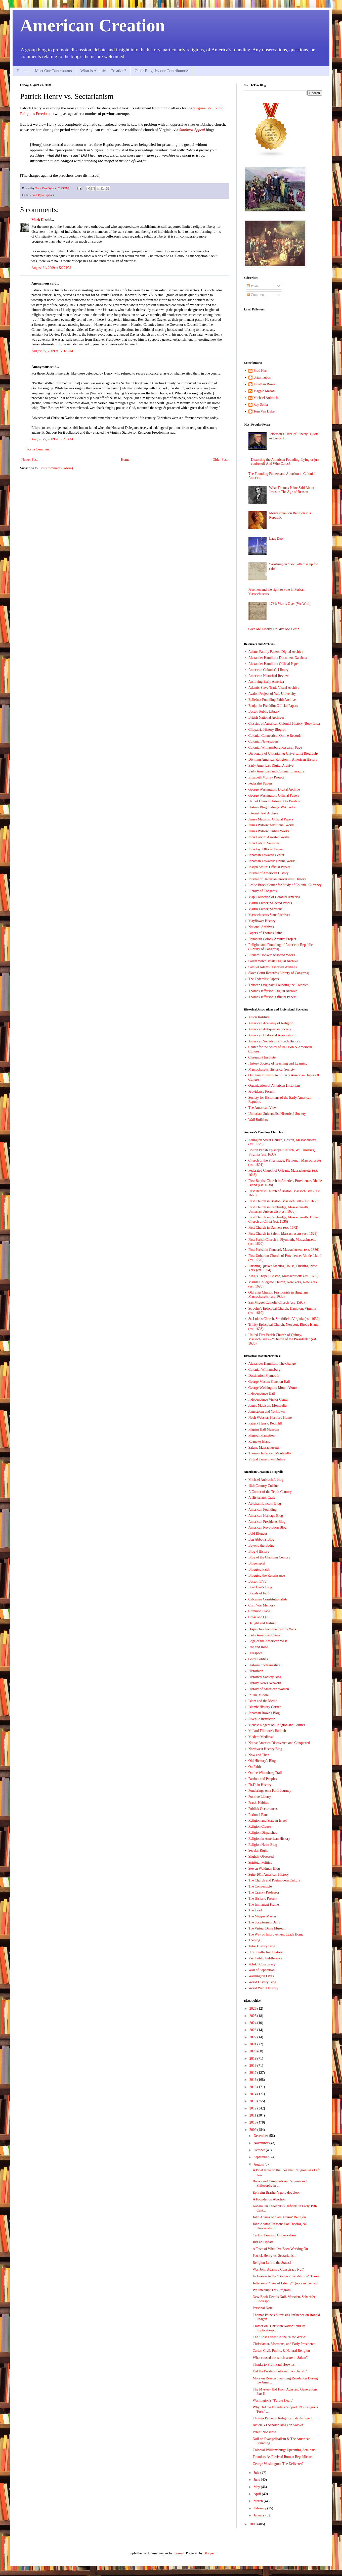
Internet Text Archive (263, 813)
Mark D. (37, 220)
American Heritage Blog (265, 1515)
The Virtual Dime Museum (267, 1928)
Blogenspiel (256, 1563)
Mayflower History (262, 921)
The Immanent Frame (263, 1904)
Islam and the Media (262, 1701)
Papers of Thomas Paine (265, 933)
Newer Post (29, 460)
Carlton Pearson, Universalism (274, 2235)
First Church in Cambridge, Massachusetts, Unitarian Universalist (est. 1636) (278, 1209)
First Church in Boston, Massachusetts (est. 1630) (283, 1201)
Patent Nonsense (264, 2432)
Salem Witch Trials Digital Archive (273, 961)
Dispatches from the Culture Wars (272, 1629)
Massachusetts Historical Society (271, 1069)
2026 (253, 2008)
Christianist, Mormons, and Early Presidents (284, 2344)
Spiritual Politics (260, 1862)
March (258, 2501)
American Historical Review (268, 676)
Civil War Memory (261, 1605)
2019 (253, 2058)
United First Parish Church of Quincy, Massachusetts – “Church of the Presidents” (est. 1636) (282, 1339)
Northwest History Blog (265, 1749)
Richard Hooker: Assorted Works (271, 955)
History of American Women (268, 1689)
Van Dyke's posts (43, 195)
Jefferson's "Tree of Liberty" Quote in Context (285, 2283)
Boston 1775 (257, 1581)
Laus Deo (276, 538)
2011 (253, 2115)
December (261, 2136)
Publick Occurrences (263, 1809)
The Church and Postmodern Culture (274, 1880)
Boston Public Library (264, 711)
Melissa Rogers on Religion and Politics (276, 1725)
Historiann (255, 1671)
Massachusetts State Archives (269, 915)
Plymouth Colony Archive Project (272, 939)
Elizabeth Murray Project (266, 777)
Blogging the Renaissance (266, 1575)
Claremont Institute (262, 1057)
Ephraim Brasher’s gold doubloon (277, 2192)
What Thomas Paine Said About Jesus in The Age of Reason (291, 490)
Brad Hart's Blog (260, 1587)
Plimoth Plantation (261, 1435)
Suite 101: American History (268, 1874)
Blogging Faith (259, 1569)
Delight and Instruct (262, 1623)
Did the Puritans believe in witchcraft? (280, 2371)
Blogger (209, 2553)
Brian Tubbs (262, 377)
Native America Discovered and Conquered (279, 1743)
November (261, 2143)
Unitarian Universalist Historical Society (277, 1114)
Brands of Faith (259, 1593)
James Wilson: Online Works (268, 831)
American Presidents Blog (266, 1522)
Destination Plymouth (263, 1375)
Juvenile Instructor (261, 1719)
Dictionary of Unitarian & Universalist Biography (283, 753)
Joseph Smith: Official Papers (269, 867)
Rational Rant (258, 1815)
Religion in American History (269, 1839)
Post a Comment (38, 449)
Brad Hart (260, 371)
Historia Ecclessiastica (264, 1665)
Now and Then (258, 1755)
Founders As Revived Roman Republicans (282, 2457)
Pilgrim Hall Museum (263, 1429)
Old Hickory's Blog (262, 1761)
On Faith (254, 1767)
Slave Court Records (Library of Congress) (278, 973)
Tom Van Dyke (264, 411)
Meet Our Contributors (53, 71)
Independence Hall (261, 1393)
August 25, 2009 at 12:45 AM (52, 439)
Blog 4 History (258, 1551)
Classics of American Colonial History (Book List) (284, 723)
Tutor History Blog (261, 1946)
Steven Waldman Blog (264, 1868)
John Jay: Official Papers (266, 849)
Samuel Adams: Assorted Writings (272, 967)
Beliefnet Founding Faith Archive (272, 700)
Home (21, 71)
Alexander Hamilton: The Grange (272, 1363)
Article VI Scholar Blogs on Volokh (278, 2425)
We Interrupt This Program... (273, 2290)
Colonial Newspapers (263, 741)
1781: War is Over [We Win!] (290, 604)
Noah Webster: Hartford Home (270, 1417)
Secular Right (258, 1850)
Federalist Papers (260, 783)
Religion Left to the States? (272, 2263)
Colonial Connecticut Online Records (274, 736)
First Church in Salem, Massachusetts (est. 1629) (283, 1233)
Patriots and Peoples (262, 1779)
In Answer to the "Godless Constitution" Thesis (286, 2276)
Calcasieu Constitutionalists (268, 1599)
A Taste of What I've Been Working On (280, 2249)
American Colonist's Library (268, 670)
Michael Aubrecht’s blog (265, 1480)
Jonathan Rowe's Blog (264, 1713)
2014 (253, 2094)
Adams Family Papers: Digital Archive (275, 652)
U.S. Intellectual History (265, 1952)
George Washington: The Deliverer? (278, 2464)
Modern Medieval (261, 1737)
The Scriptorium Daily (264, 1922)
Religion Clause (259, 1826)
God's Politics (258, 1659)
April (257, 2494)
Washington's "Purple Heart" (273, 2400)
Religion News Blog (262, 1845)
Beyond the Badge (261, 1545)
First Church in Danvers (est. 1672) (273, 1227)
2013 (253, 2101)
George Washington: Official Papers (273, 795)
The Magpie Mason (262, 1916)
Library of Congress (262, 891)
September (261, 2157)
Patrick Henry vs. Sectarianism (274, 2256)
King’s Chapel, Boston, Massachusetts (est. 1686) (283, 1276)
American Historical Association (271, 1035)
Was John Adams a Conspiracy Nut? (278, 2269)
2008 (253, 2524)
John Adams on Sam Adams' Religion (279, 2217)
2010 (253, 2122)
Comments (256, 295)
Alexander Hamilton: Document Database (278, 658)
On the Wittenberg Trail (265, 1773)
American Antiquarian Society (269, 1029)
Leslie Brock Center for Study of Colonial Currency (285, 885)
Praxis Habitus (258, 1803)
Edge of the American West (267, 1641)
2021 (253, 2044)
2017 (253, 2073)
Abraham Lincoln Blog (264, 1503)
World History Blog (262, 1982)
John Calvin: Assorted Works (268, 837)
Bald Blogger (257, 1533)
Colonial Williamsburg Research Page (275, 747)
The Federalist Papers (263, 979)
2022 (253, 2037)
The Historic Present (262, 1898)
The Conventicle (260, 1886)
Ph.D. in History (260, 1785)
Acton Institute (259, 1017)
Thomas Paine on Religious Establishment (282, 2418)
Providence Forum (261, 1091)
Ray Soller (261, 404)
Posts (252, 286)
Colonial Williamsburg (264, 1369)
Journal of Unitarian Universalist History (277, 879)
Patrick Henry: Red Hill (265, 1423)
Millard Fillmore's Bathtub (267, 1731)
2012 (253, 2108)
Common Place (259, 1611)
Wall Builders (258, 1120)
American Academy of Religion (270, 1023)
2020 (253, 2051)
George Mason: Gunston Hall (269, 1382)
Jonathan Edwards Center (266, 855)
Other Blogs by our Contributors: (161, 71)
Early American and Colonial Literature (276, 771)
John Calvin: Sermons (264, 843)
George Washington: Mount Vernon (273, 1388)
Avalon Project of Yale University (272, 694)
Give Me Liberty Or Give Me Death (273, 629)
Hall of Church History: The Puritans (274, 801)
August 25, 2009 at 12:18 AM (52, 351)
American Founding (262, 1509)
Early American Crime (264, 1635)
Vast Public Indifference (265, 1958)
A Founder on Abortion (269, 2199)
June (257, 2479)
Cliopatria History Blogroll (267, 729)
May (257, 2487)
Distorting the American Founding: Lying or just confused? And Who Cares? (285, 462)
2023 (253, 2030)
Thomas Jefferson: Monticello (269, 1453)
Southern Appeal (192, 129)
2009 (253, 2130)
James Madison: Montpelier (268, 1405)
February (260, 2508)
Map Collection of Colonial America (274, 897)
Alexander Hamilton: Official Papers (274, 664)
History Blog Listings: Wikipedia (271, 807)
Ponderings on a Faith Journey (269, 1790)
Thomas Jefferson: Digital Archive (272, 991)
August (259, 2164)
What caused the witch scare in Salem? (280, 2358)
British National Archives (266, 717)
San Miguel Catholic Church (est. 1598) (276, 1302)
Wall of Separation (261, 1970)
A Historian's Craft (261, 1497)
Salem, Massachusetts (263, 1447)
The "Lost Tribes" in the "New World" (280, 2337)
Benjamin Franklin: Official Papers (273, 706)
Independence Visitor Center (268, 1399)
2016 (253, 2080)
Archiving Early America (266, 681)
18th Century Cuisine (263, 1486)
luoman (179, 2553)
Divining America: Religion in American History (282, 759)
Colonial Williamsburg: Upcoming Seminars (284, 2450)
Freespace (255, 1653)
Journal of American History (268, 873)
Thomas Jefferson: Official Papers (272, 997)
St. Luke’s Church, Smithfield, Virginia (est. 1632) (284, 1319)
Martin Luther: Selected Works (270, 903)
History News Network (264, 1683)
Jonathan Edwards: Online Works (271, 861)
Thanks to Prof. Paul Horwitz (273, 2364)
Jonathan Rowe (264, 384)
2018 (253, 2065)
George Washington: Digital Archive (274, 789)
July (256, 2472)
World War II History (263, 1988)
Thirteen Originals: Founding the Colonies (278, 985)
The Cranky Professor (263, 1892)
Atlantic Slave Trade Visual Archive (273, 687)
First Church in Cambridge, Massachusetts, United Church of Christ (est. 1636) (284, 1219)
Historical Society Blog (264, 1677)
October (259, 2150)
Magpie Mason (264, 391)
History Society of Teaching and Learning (278, 1063)
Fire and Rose (258, 1647)
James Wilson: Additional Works (271, 825)
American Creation (92, 25)
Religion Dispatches (262, 1832)
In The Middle (258, 1695)
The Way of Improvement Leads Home (276, 1934)
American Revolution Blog (267, 1527)
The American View (262, 1108)
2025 (253, 2016)
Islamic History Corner (264, 1707)
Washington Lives (261, 1976)
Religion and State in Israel (267, 1820)
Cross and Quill (259, 1617)
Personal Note (263, 2308)
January (259, 2515)
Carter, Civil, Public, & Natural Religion (281, 2351)
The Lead (255, 1910)
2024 (253, 2023)
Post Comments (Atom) (56, 468)
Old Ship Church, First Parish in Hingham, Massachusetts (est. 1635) (278, 1295)
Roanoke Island (259, 1441)
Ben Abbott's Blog (261, 1539)
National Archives (261, 927)
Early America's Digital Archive (270, 765)
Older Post (220, 460)
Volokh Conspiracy (261, 1964)
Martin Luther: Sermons (265, 909)
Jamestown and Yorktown (266, 1411)
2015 (253, 2087)
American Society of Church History (274, 1041)
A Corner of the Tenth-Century (270, 1492)
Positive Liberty (259, 1797)
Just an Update (263, 2242)
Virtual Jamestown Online (266, 1459)
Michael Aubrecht (266, 398)
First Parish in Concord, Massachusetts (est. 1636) (283, 1250)
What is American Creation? (103, 71)
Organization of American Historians (274, 1085)
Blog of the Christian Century (269, 1557)
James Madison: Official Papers (270, 819)
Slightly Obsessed (261, 1856)
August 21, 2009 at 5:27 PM (51, 268)
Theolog (254, 1940)
